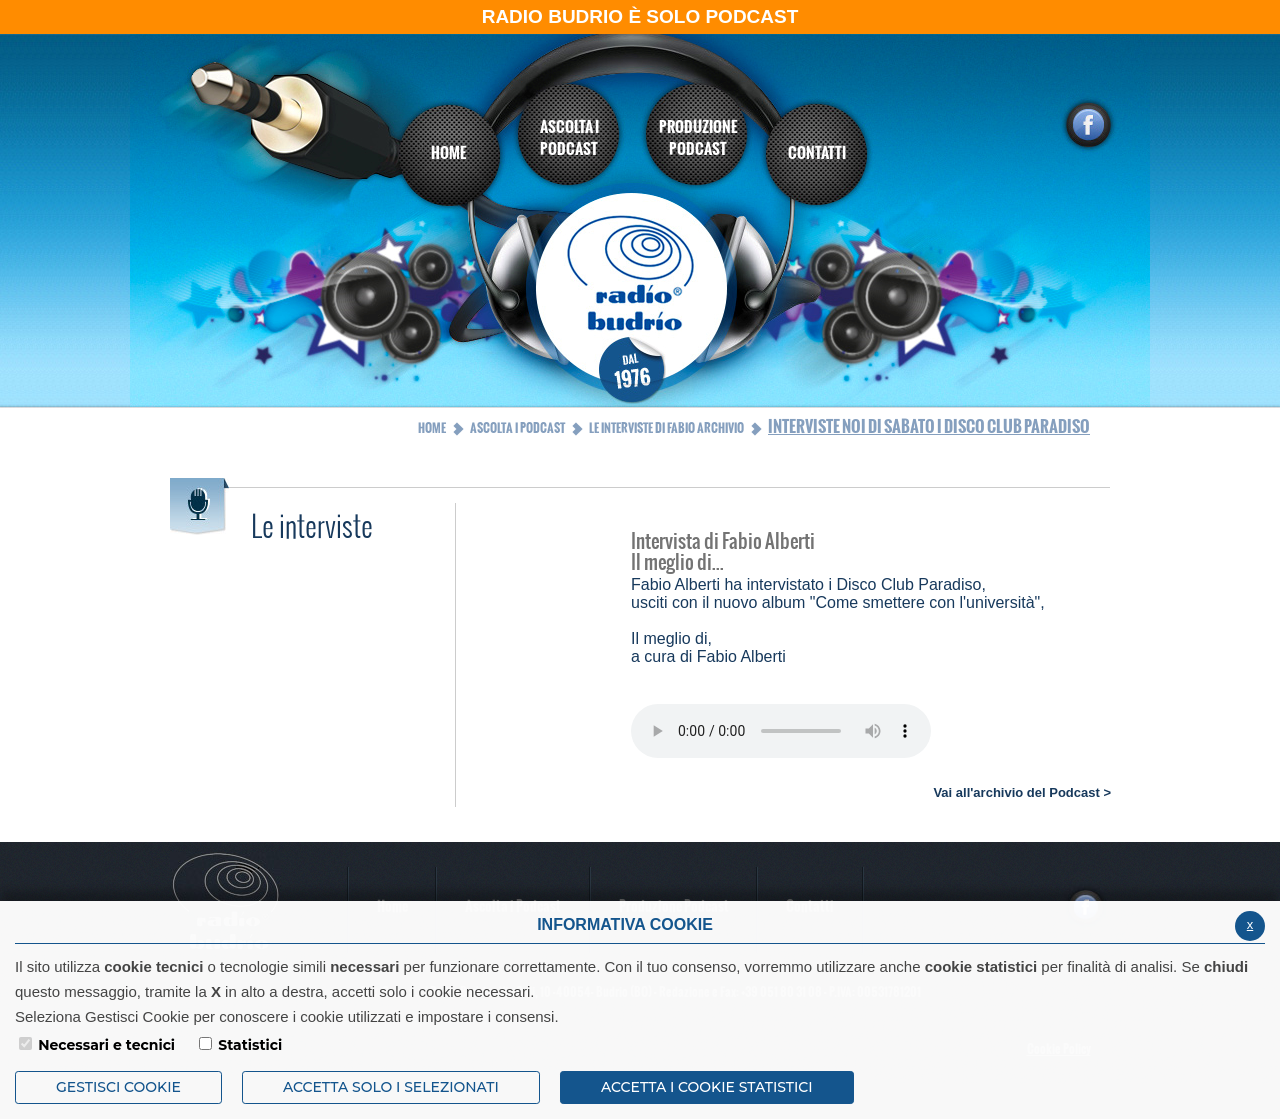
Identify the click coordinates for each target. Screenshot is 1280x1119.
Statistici (250, 1045)
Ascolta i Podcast (517, 428)
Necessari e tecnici (106, 1045)
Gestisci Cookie (118, 1087)
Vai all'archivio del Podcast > (1022, 792)
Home (432, 428)
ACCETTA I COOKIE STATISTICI (707, 1087)
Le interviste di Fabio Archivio (666, 428)
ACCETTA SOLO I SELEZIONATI (391, 1087)
